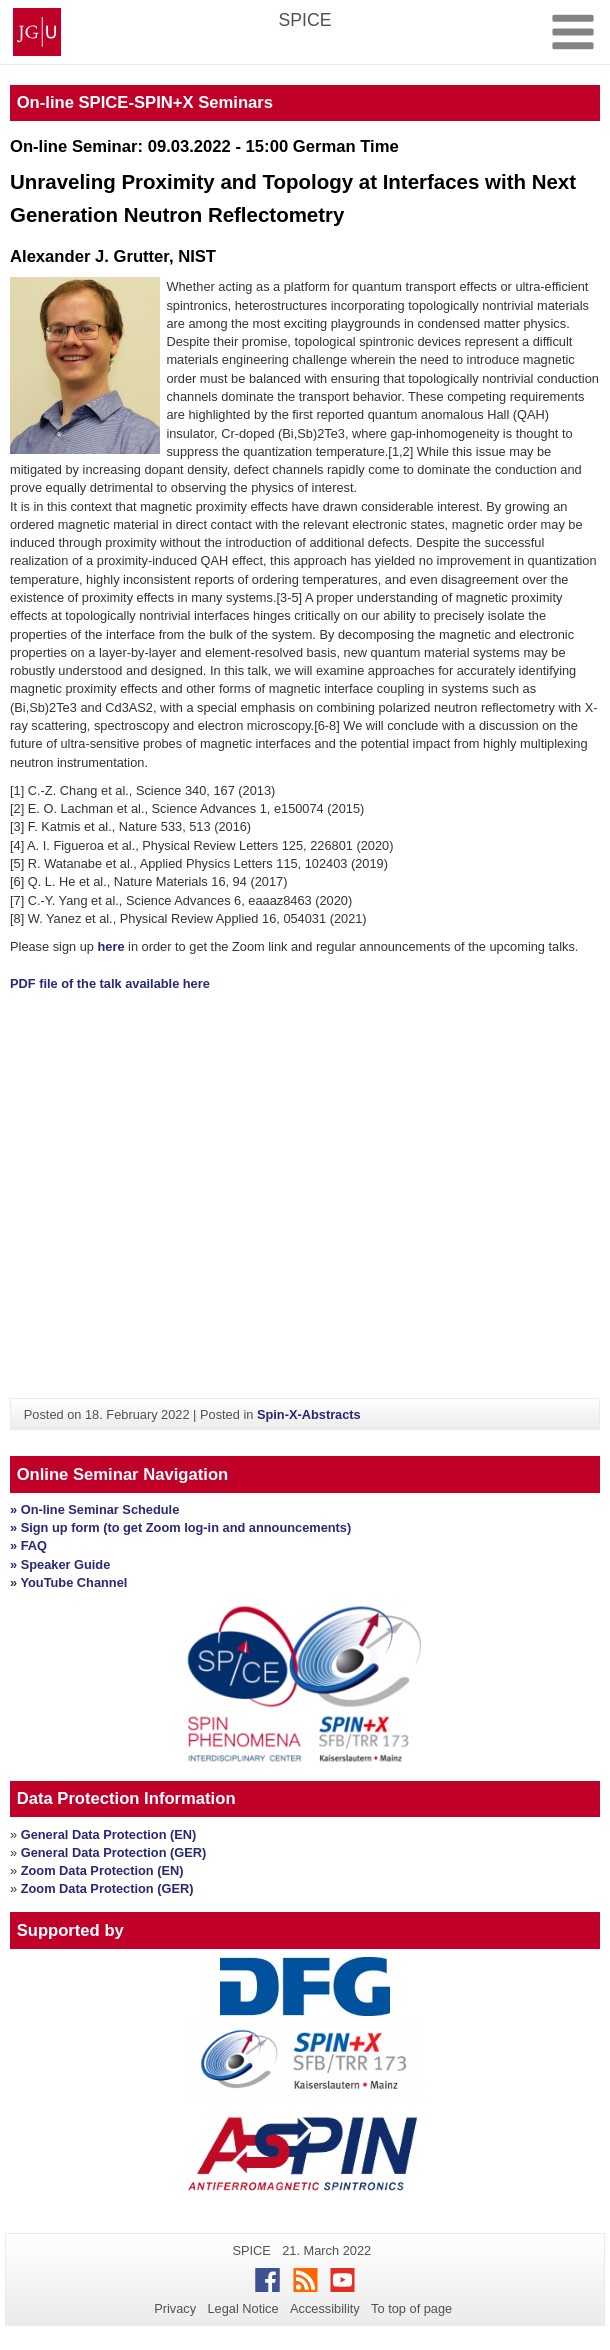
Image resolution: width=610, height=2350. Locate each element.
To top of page (411, 2308)
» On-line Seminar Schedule (94, 1509)
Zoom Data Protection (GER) (107, 1888)
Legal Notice (242, 2308)
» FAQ (28, 1545)
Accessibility (325, 2308)
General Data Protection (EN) (109, 1834)
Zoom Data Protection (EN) (102, 1870)
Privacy (175, 2308)
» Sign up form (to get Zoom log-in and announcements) (180, 1527)
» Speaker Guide (60, 1564)
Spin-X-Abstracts (309, 1414)
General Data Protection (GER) (114, 1852)
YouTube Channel (73, 1582)
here (111, 946)
